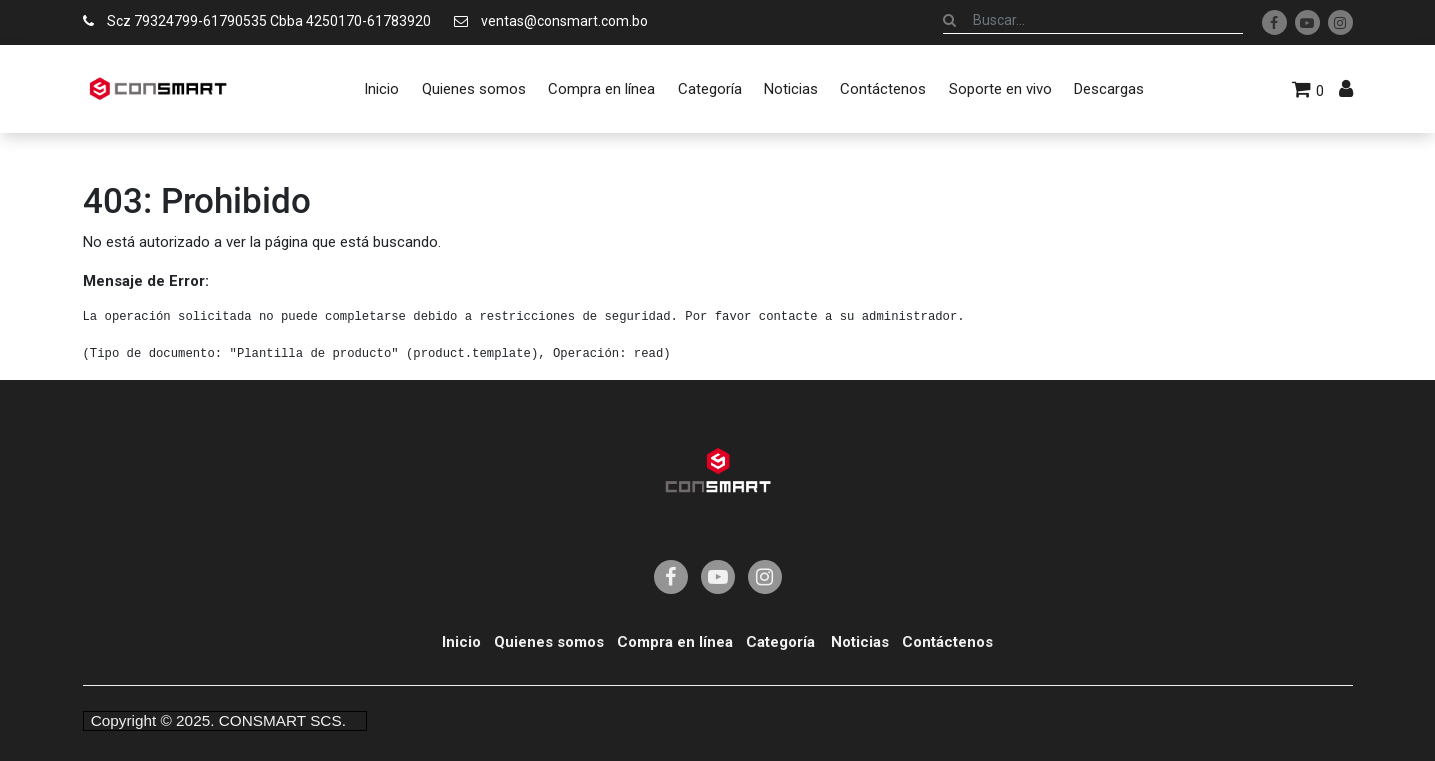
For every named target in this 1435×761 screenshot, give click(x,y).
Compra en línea (675, 642)
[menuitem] (381, 89)
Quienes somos (549, 642)
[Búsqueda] (949, 20)
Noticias (860, 642)
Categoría (780, 642)
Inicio (461, 642)
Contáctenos (947, 642)
